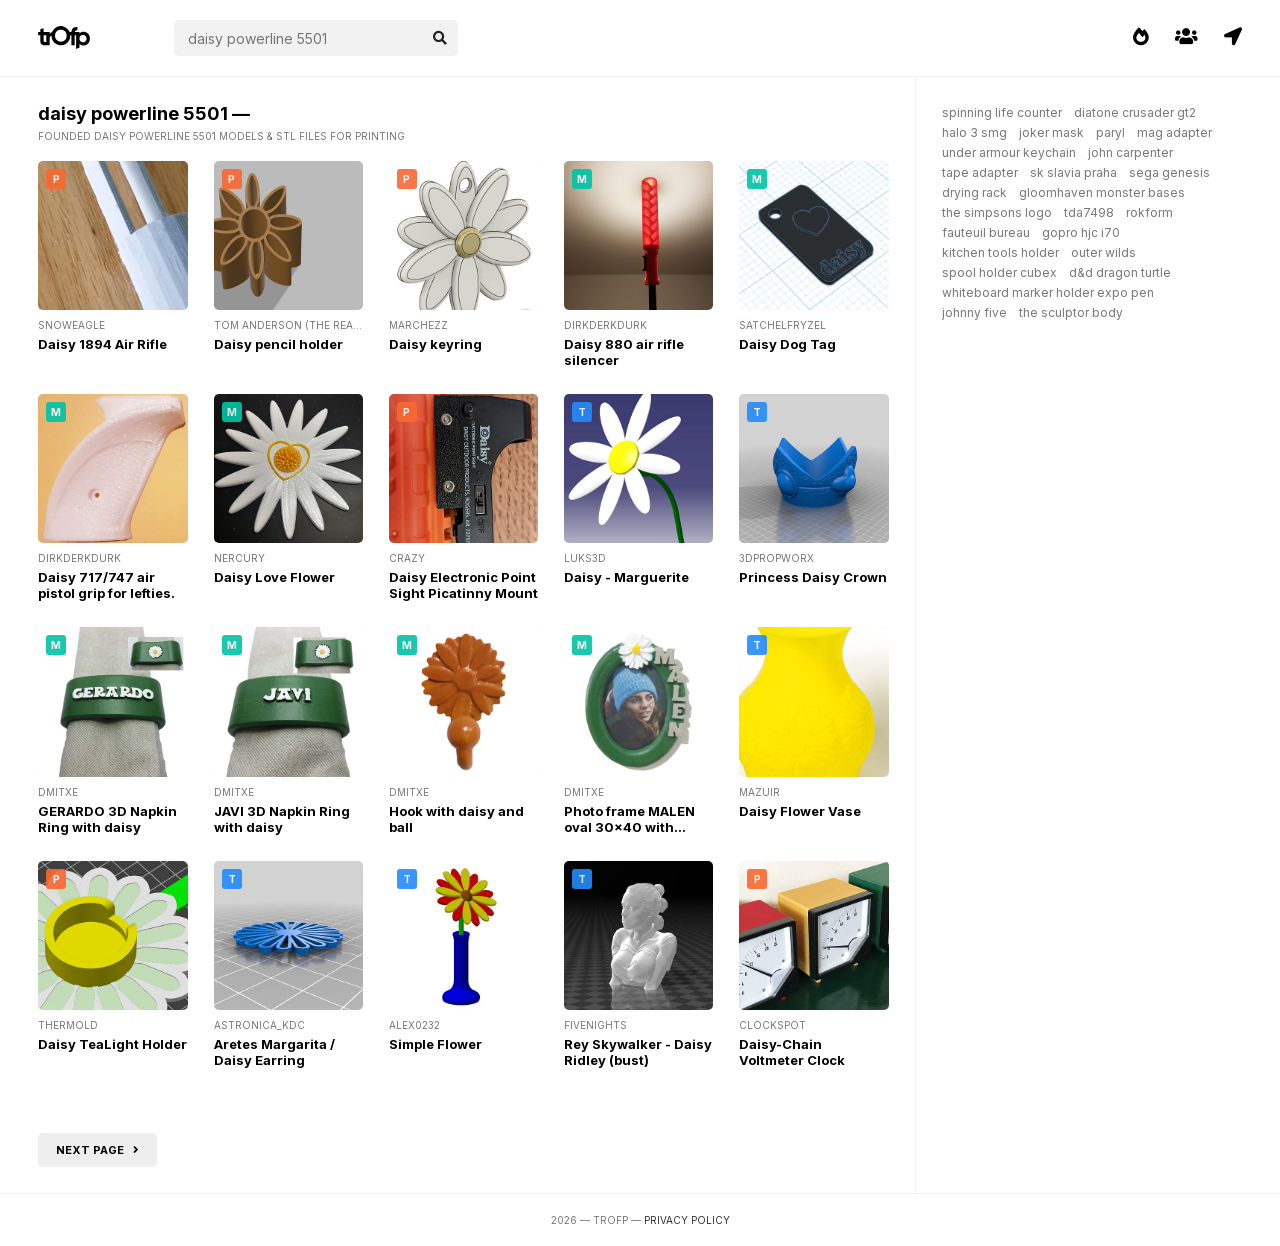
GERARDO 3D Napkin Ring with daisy (107, 819)
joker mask (1051, 132)
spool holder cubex (999, 272)
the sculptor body (1071, 312)
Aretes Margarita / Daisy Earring (274, 1052)
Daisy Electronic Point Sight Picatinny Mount (463, 585)
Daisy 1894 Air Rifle (102, 344)
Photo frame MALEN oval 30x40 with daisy (629, 827)
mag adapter (1174, 132)
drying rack (974, 192)
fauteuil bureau (986, 232)
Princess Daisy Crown (813, 577)
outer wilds (1103, 252)
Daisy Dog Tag (787, 344)
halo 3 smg (974, 132)
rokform (1149, 212)
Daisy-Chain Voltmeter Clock (792, 1052)
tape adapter (980, 172)
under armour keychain (1009, 152)
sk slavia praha (1073, 172)
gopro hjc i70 (1081, 232)
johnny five (974, 312)
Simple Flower (435, 1044)
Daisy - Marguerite (626, 577)
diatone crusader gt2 (1135, 112)
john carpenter (1130, 152)
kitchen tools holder (1000, 252)
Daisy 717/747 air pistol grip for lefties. (106, 585)
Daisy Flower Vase (800, 811)
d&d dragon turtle (1120, 272)
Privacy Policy (687, 1220)
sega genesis (1169, 172)
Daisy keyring (435, 344)
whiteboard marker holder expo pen (1048, 292)
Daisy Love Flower (274, 577)
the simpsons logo (997, 212)
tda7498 (1089, 212)
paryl (1110, 132)
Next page (97, 1150)
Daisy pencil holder (278, 344)
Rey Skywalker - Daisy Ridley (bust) (638, 1052)
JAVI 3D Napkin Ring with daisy (282, 819)
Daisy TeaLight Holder (112, 1044)
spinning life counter (1002, 112)
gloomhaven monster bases (1102, 192)
